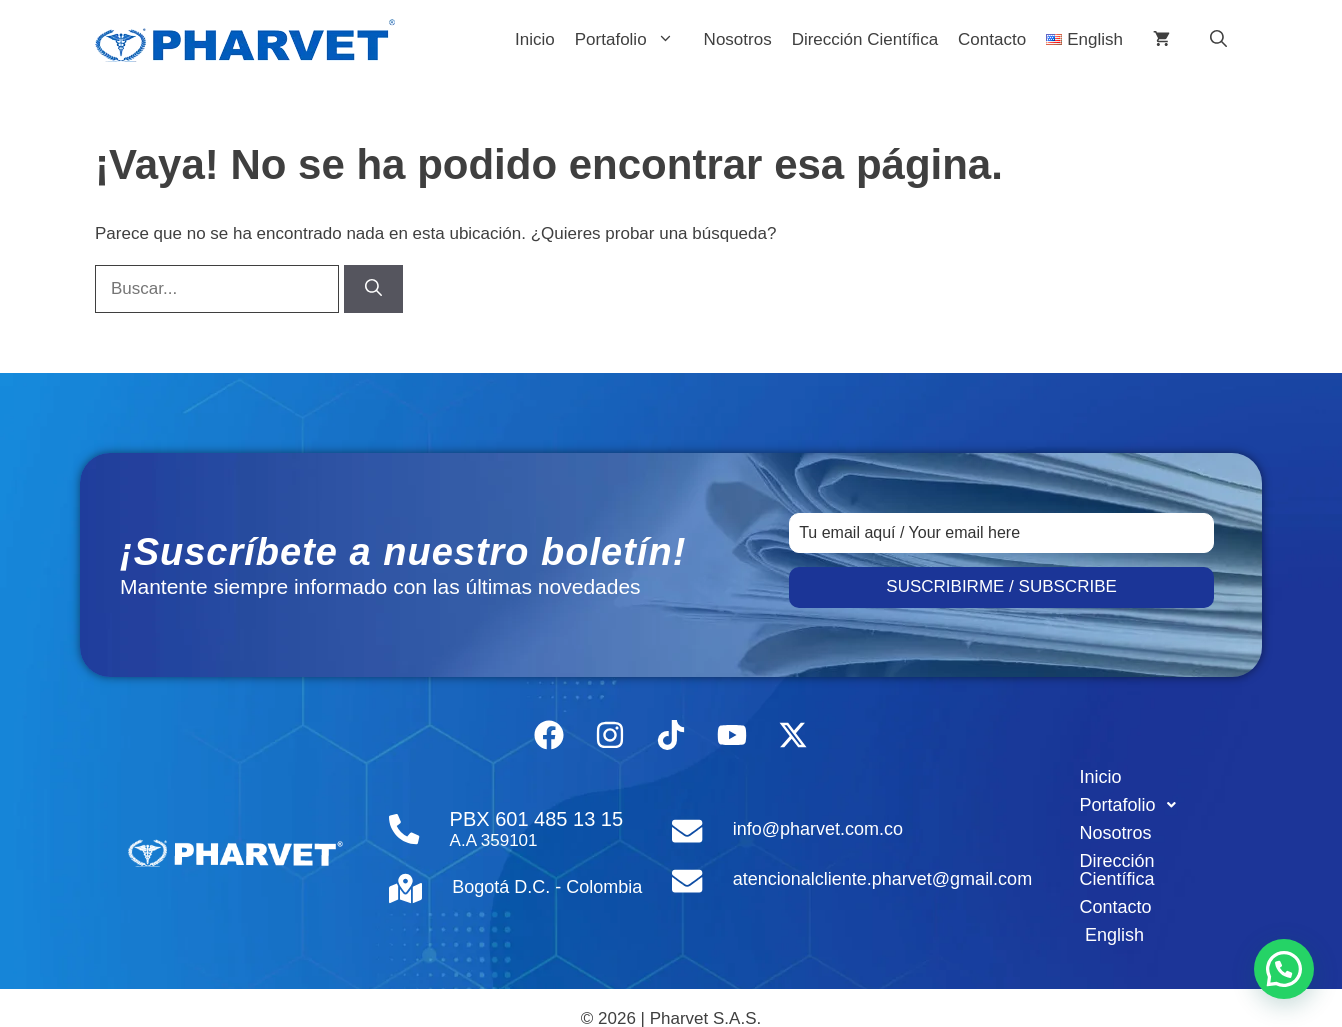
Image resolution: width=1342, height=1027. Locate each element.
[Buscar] (373, 289)
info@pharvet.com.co (814, 817)
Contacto (992, 39)
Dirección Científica (865, 39)
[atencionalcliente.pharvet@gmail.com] (685, 865)
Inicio (535, 39)
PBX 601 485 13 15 (532, 808)
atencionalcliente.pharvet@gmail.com (878, 864)
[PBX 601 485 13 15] (402, 818)
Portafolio (634, 40)
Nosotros (738, 39)
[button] (1218, 40)
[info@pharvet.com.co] (685, 818)
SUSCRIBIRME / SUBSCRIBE (1001, 586)
